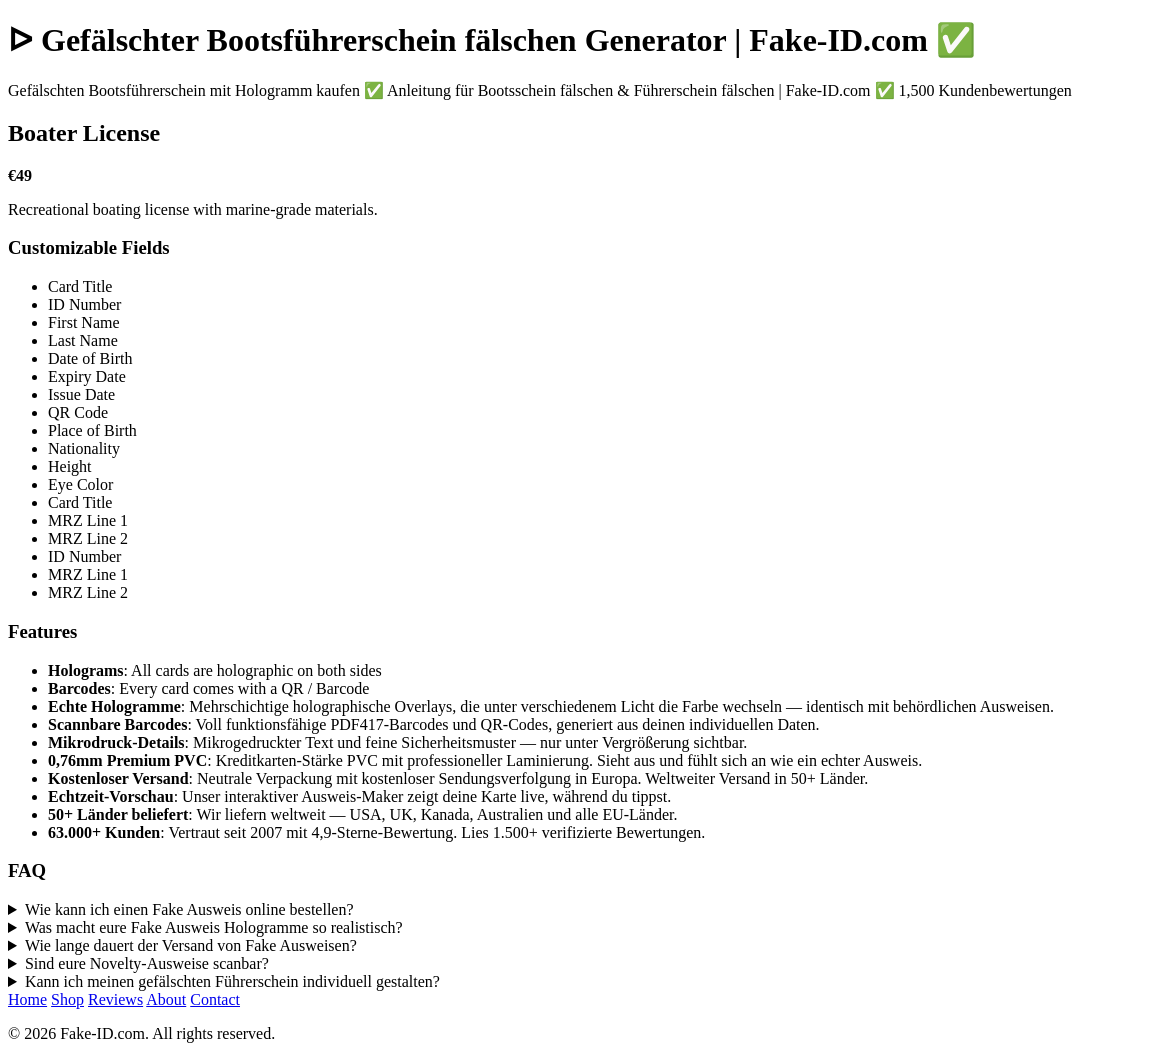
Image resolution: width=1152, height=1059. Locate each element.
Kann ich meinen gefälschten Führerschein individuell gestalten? (232, 981)
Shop (67, 999)
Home (27, 999)
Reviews (115, 999)
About (166, 999)
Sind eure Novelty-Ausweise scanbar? (147, 963)
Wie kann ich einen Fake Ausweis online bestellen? (189, 909)
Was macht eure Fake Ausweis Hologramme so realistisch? (214, 927)
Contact (215, 999)
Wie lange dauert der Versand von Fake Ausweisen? (191, 945)
